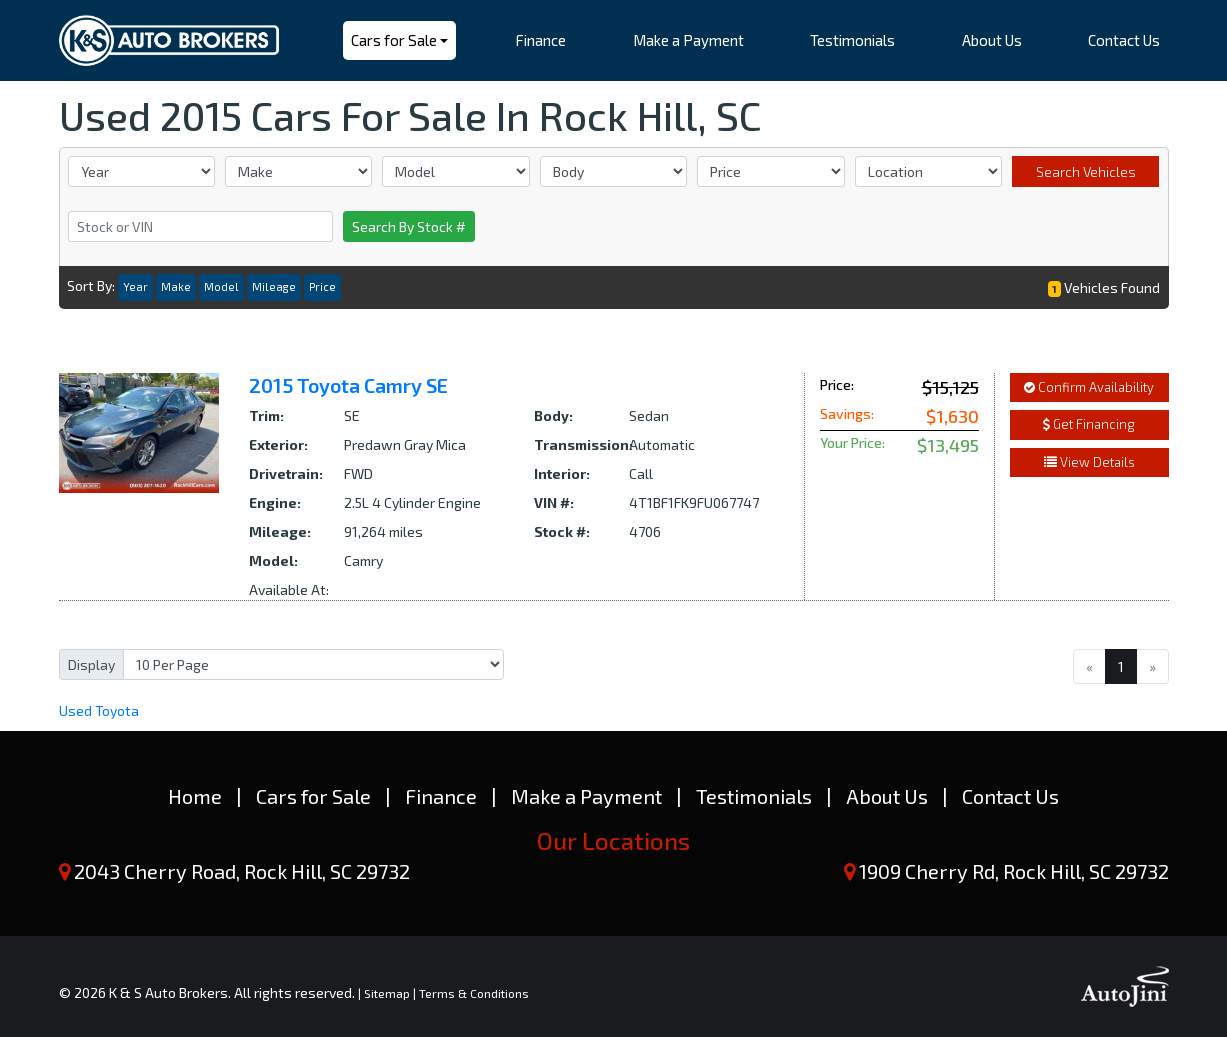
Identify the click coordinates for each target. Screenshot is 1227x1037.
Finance (441, 796)
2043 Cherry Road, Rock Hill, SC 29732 (242, 871)
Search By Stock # (409, 226)
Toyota (99, 710)
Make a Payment (586, 796)
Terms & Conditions (474, 993)
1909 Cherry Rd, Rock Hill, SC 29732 (1014, 871)
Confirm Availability (1089, 387)
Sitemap (387, 993)
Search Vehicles (1086, 171)
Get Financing (1089, 424)
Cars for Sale (313, 796)
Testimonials (754, 796)
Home (195, 796)
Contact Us (1010, 796)
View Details (1089, 462)
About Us (887, 796)
